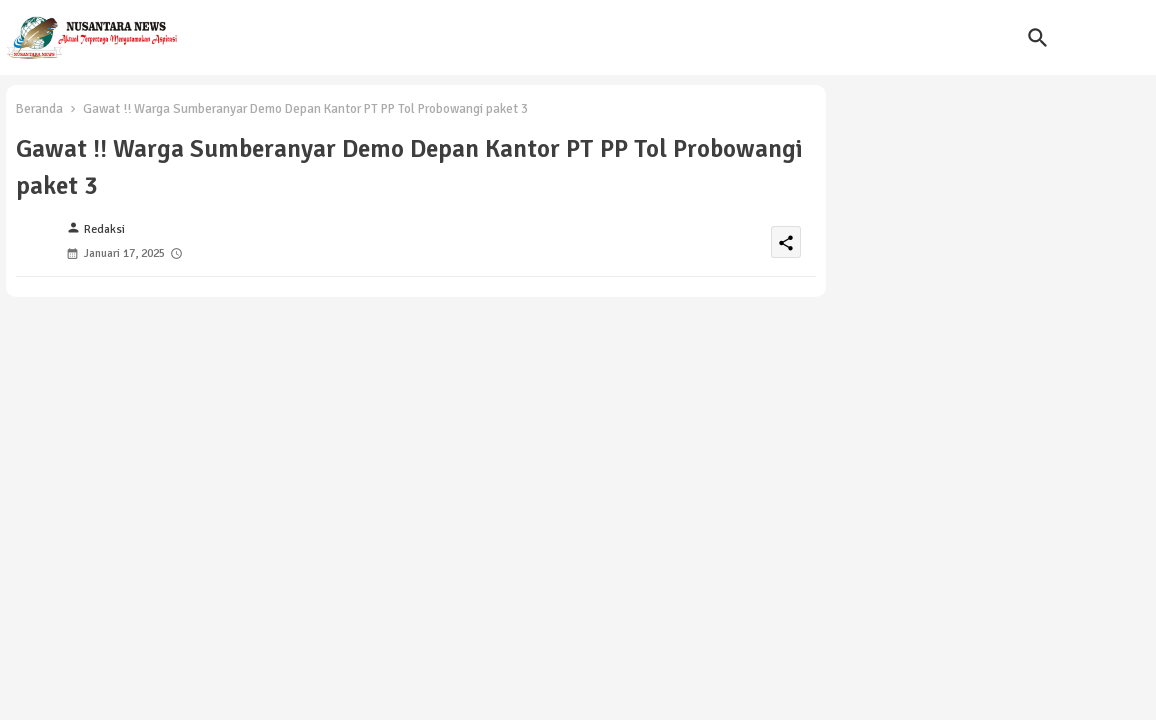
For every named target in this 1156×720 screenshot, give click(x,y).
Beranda (39, 109)
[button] (1038, 38)
